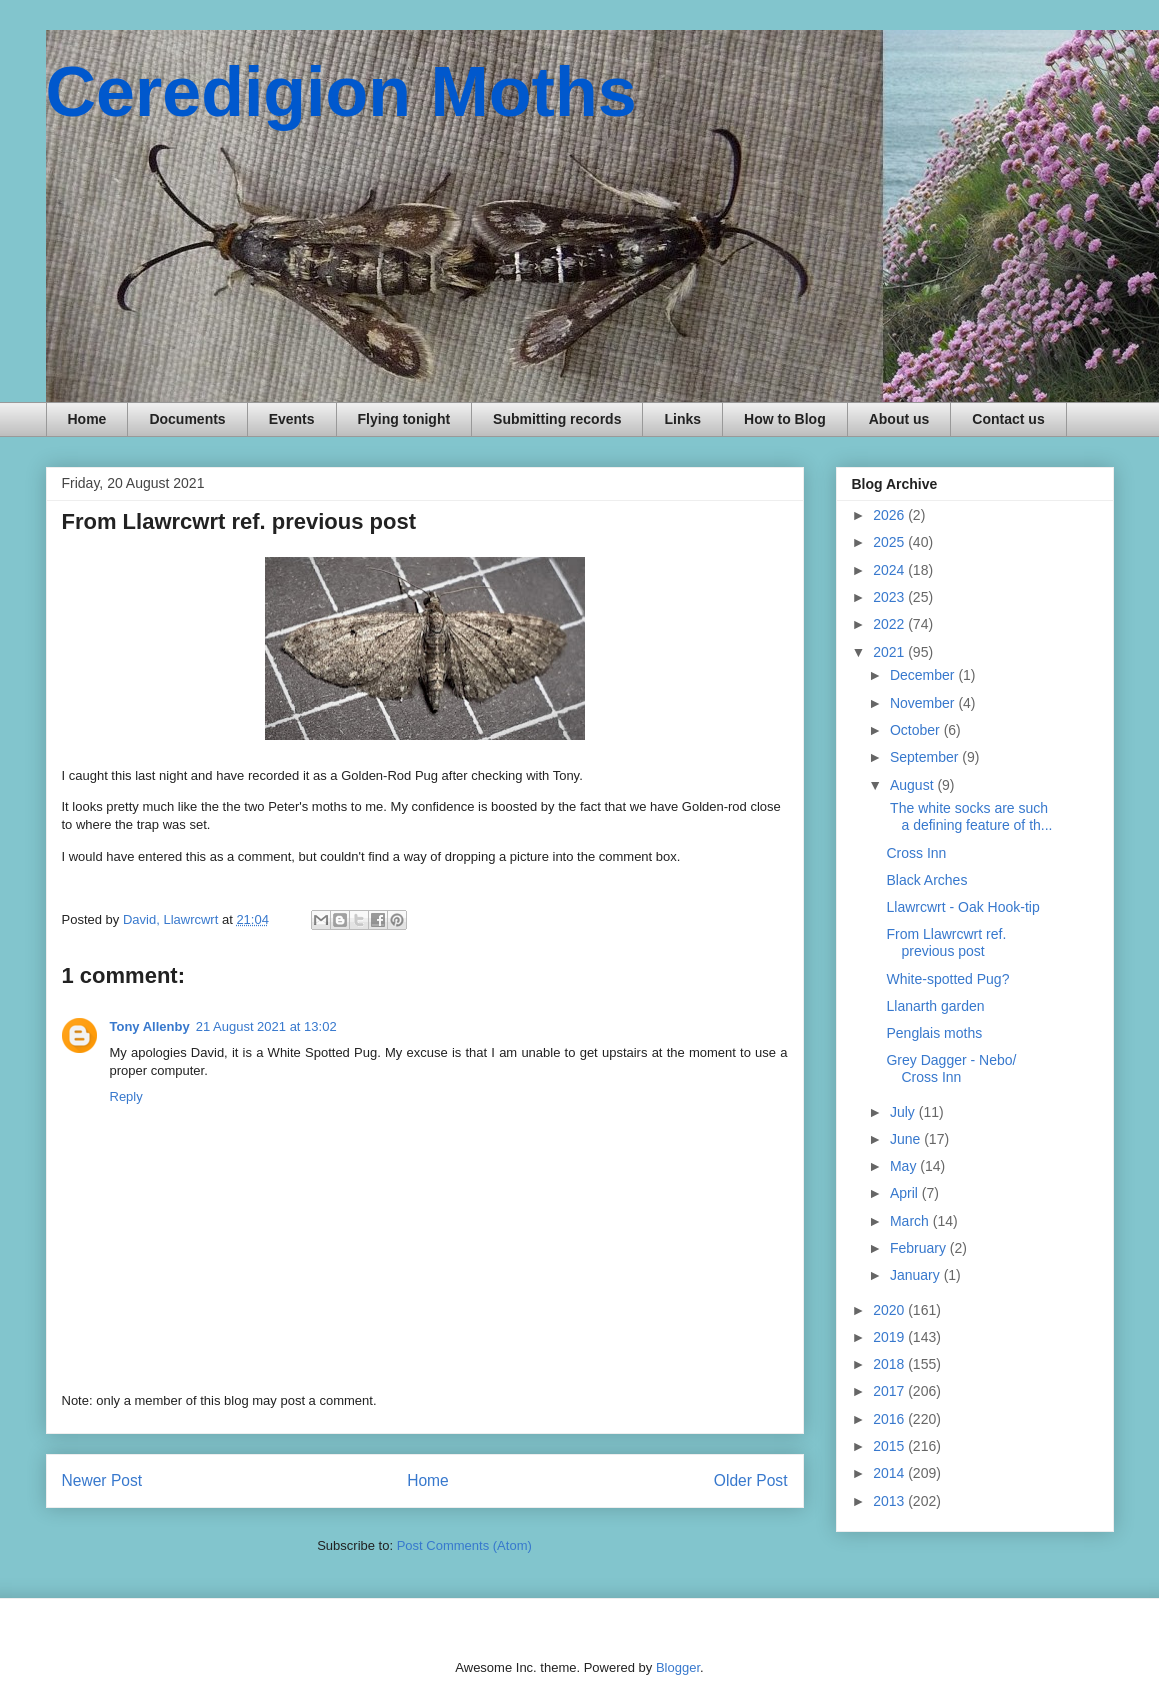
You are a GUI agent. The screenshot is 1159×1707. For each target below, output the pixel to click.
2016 (890, 1419)
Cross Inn (916, 853)
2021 (890, 652)
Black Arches (926, 880)
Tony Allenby (150, 1026)
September (926, 757)
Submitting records (557, 419)
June (907, 1139)
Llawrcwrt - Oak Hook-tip (962, 907)
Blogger (678, 1667)
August (913, 785)
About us (899, 419)
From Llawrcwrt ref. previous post (946, 942)
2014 (890, 1473)
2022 (890, 624)
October (917, 730)
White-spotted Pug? (947, 979)
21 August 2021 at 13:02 (266, 1026)
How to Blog (785, 419)
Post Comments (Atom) (464, 1545)
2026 (890, 515)
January (917, 1275)
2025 (890, 542)
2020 (890, 1310)
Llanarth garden (935, 1006)
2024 (890, 570)
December (924, 675)
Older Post (751, 1480)
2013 (890, 1501)
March (911, 1221)
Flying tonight (404, 419)
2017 (890, 1391)
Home (87, 419)
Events (292, 419)
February (920, 1248)
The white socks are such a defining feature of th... (969, 816)
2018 (890, 1364)
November (924, 703)
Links (682, 419)
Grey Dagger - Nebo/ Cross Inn (951, 1068)
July (904, 1112)
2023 (890, 597)
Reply (126, 1096)
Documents (187, 419)
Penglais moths (934, 1033)
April (906, 1193)
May (905, 1166)
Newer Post (102, 1480)
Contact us (1008, 419)
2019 (890, 1337)
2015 (890, 1446)
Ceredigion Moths (341, 92)
